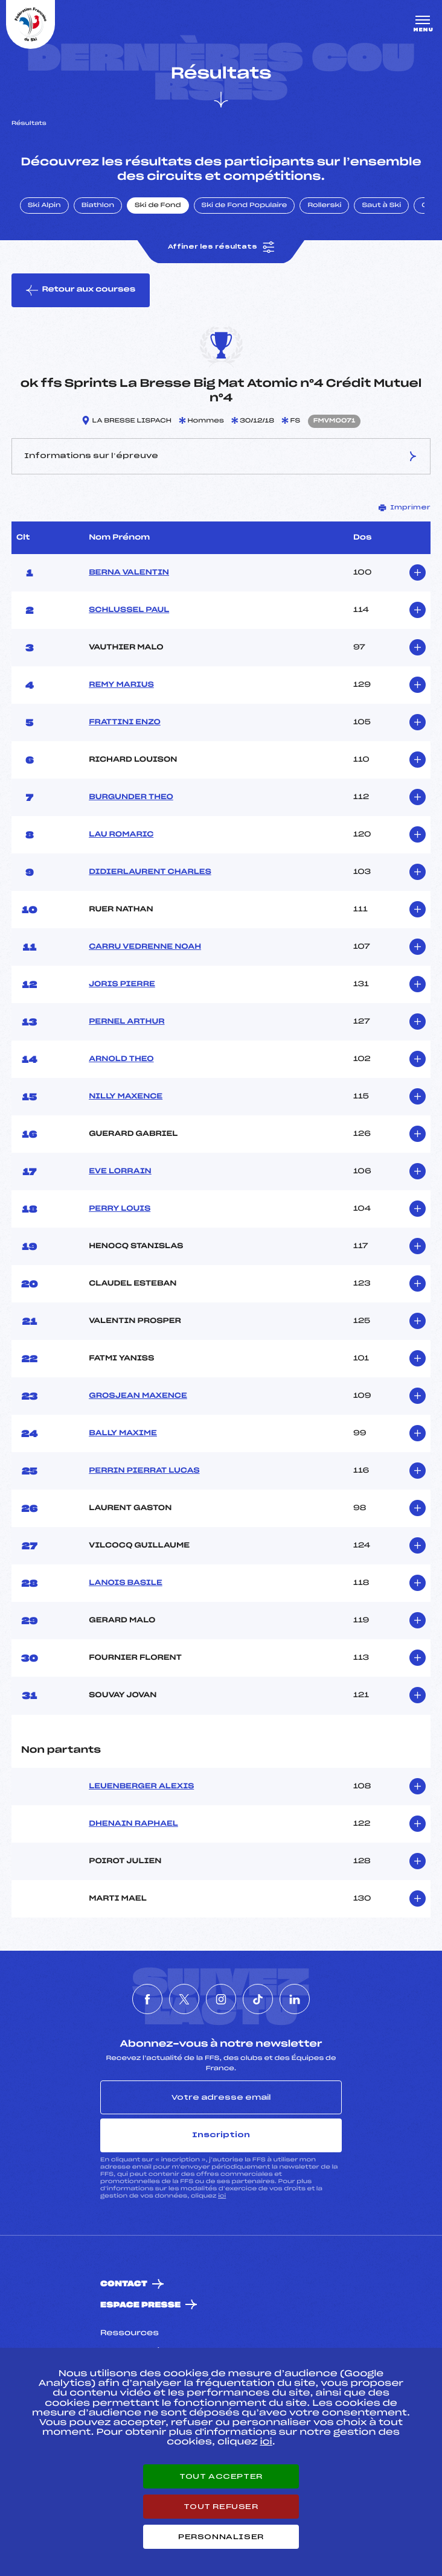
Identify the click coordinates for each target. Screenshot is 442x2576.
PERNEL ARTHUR (126, 1021)
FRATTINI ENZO (125, 722)
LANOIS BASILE (125, 1583)
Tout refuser (221, 2506)
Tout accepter (221, 2476)
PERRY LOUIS (119, 1209)
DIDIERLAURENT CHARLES (150, 872)
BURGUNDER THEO (131, 797)
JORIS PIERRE (122, 984)
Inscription (221, 2134)
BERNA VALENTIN (129, 572)
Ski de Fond (158, 206)
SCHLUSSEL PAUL (129, 610)
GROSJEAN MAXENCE (138, 1396)
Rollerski (324, 206)
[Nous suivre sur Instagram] (221, 1999)
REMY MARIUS (121, 685)
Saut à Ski (381, 206)
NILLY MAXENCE (125, 1096)
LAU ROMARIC (121, 834)
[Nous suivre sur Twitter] (184, 1999)
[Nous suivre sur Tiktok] (258, 1999)
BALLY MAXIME (123, 1433)
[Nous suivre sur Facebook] (147, 1999)
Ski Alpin (44, 206)
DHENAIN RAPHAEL (133, 1824)
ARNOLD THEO (121, 1059)
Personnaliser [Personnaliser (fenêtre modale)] (221, 2536)
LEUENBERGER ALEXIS (141, 1786)
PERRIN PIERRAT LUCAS (144, 1471)
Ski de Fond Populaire (244, 206)
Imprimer (405, 507)
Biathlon (98, 206)
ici (222, 2196)
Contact (123, 2284)
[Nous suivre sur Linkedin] (295, 1999)
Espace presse (140, 2305)
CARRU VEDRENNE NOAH (145, 947)
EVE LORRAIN (120, 1171)
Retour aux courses (80, 290)
